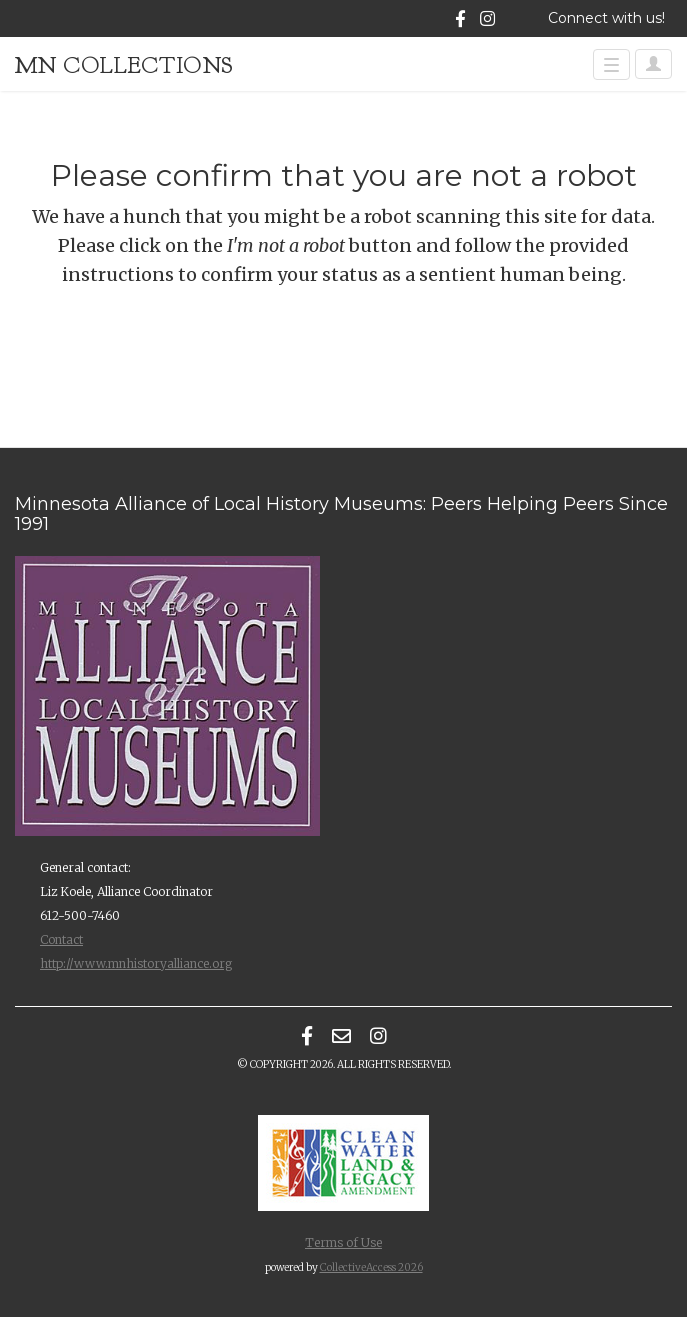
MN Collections (124, 65)
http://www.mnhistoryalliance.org (136, 963)
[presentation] (182, 352)
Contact (61, 939)
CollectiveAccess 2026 (371, 1267)
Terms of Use (343, 1242)
